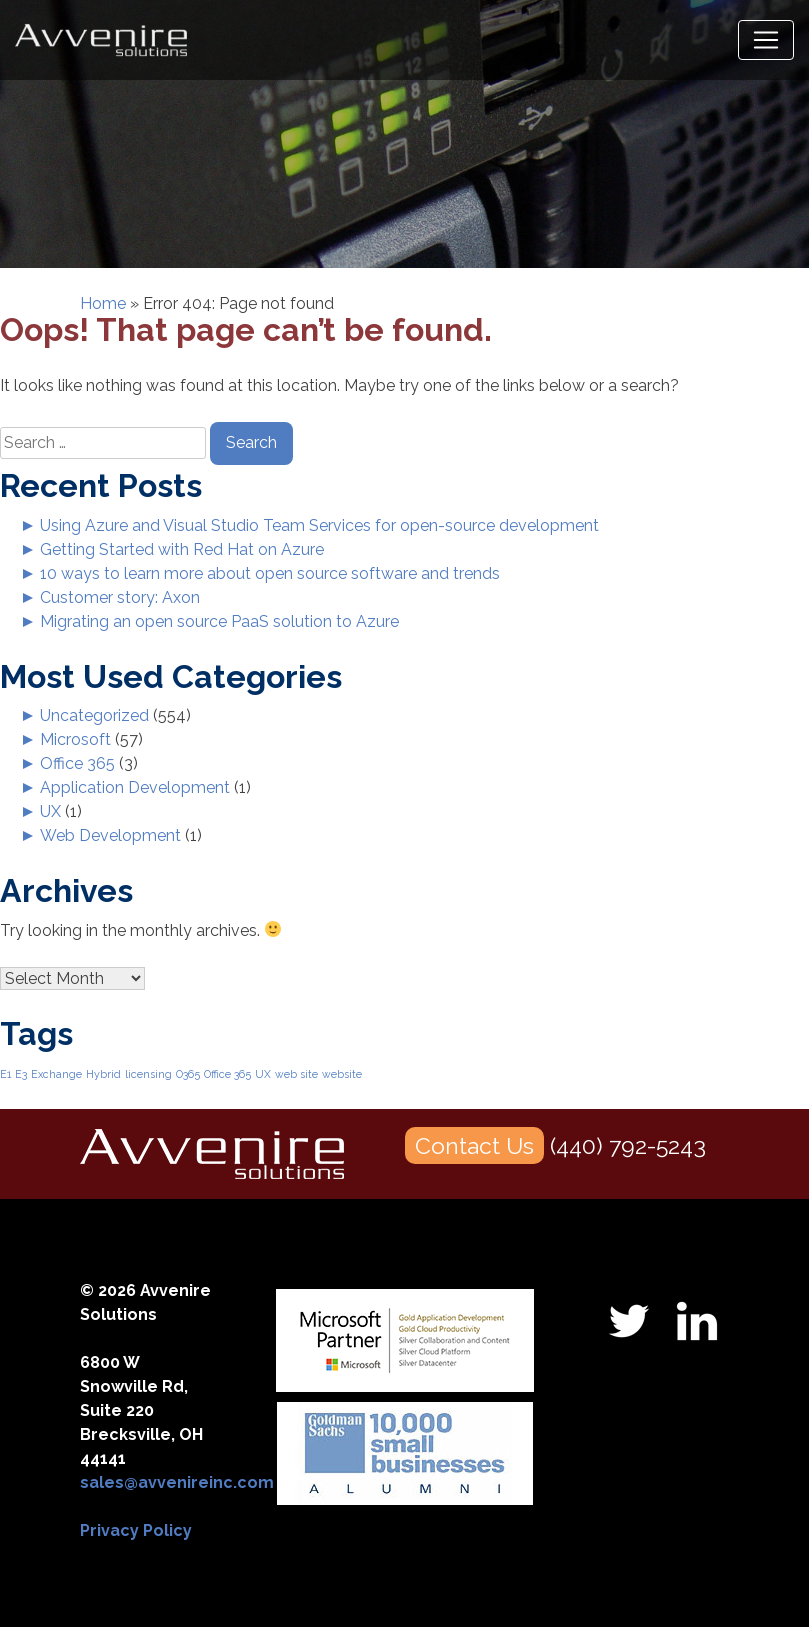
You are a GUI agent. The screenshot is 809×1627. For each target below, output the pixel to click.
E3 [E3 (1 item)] (21, 1074)
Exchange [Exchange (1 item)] (56, 1074)
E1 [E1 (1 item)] (5, 1074)
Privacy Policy (136, 1530)
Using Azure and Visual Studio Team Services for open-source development (319, 525)
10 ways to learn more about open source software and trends (270, 573)
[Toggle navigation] (766, 40)
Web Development (110, 835)
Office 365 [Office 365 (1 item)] (227, 1074)
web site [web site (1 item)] (296, 1074)
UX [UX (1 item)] (263, 1074)
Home (103, 303)
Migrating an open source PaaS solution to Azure (219, 621)
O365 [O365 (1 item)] (188, 1074)
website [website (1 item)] (342, 1074)
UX (50, 811)
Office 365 (77, 763)
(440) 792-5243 (628, 1145)
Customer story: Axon (120, 597)
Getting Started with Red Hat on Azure (182, 549)
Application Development (135, 787)
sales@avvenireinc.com (177, 1482)
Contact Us (474, 1145)
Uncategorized (94, 715)
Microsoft (75, 739)
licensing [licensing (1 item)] (148, 1074)
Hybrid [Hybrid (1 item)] (103, 1074)
